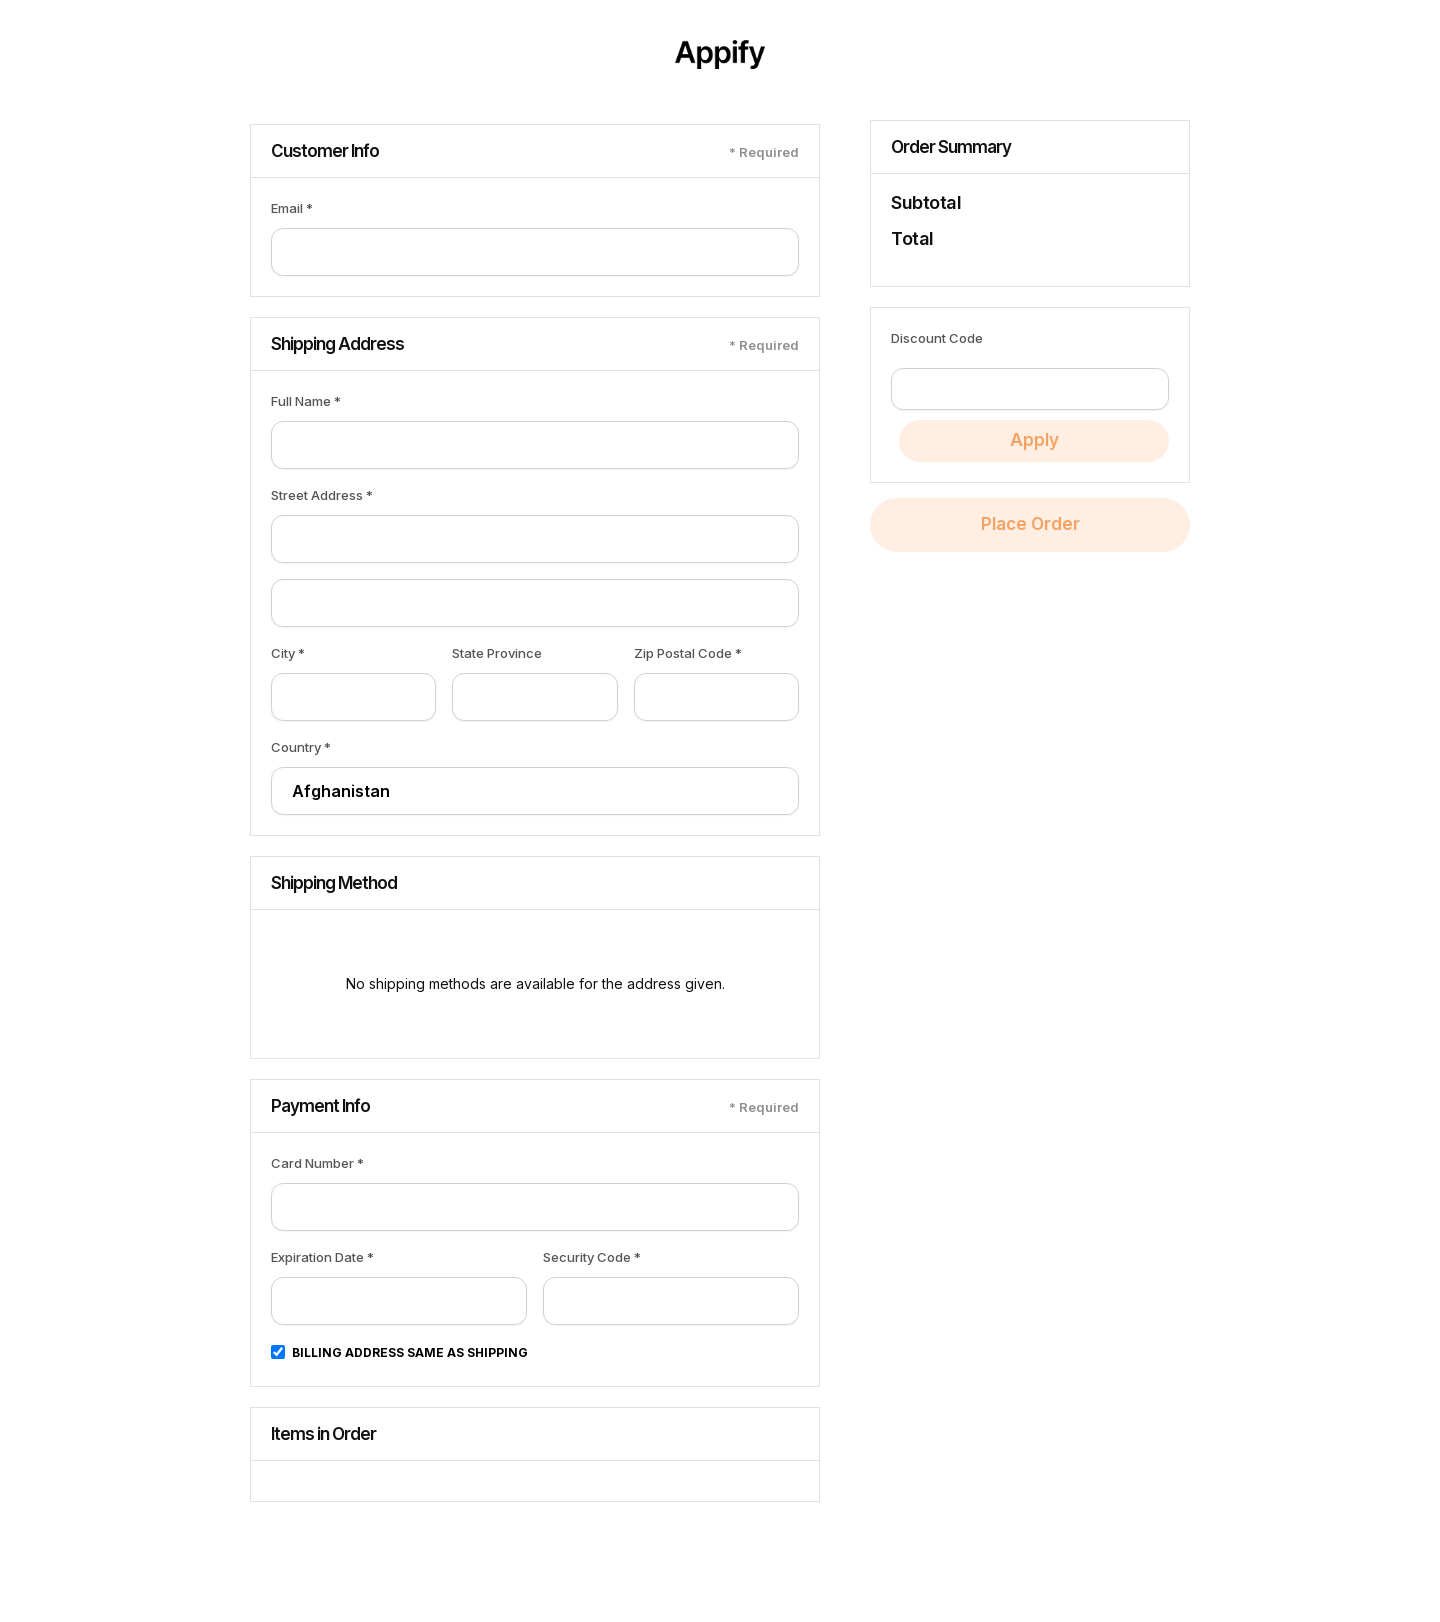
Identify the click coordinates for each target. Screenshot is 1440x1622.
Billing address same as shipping (410, 1352)
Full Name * (306, 401)
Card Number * (317, 1163)
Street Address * (322, 495)
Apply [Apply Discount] (1034, 440)
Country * (301, 747)
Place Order (1030, 524)
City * (288, 653)
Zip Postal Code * (688, 653)
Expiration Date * (322, 1257)
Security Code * (592, 1257)
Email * (292, 208)
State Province (497, 653)
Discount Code (937, 338)
